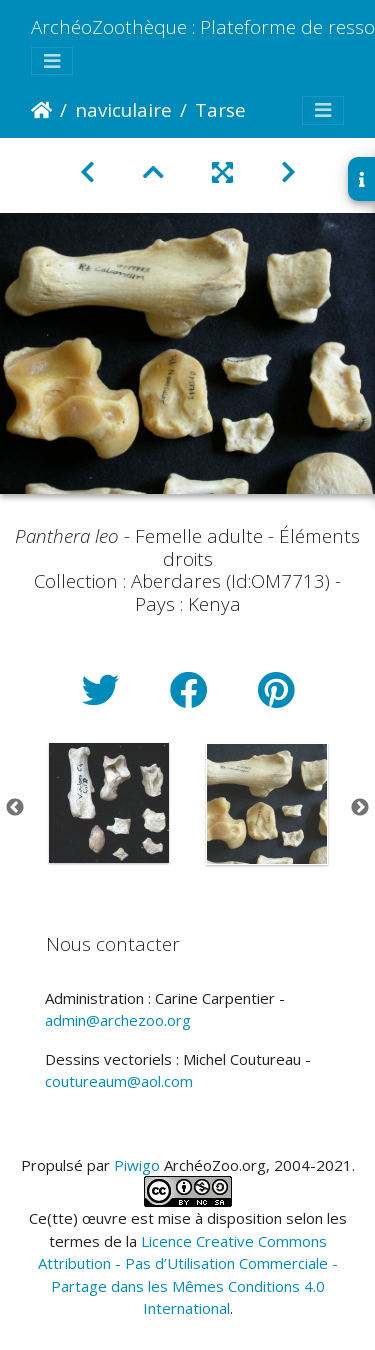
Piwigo (137, 1165)
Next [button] (360, 808)
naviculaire (123, 109)
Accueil (41, 110)
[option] (109, 803)
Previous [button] (15, 808)
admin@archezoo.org (118, 1020)
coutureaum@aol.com (119, 1081)
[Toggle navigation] (52, 61)
